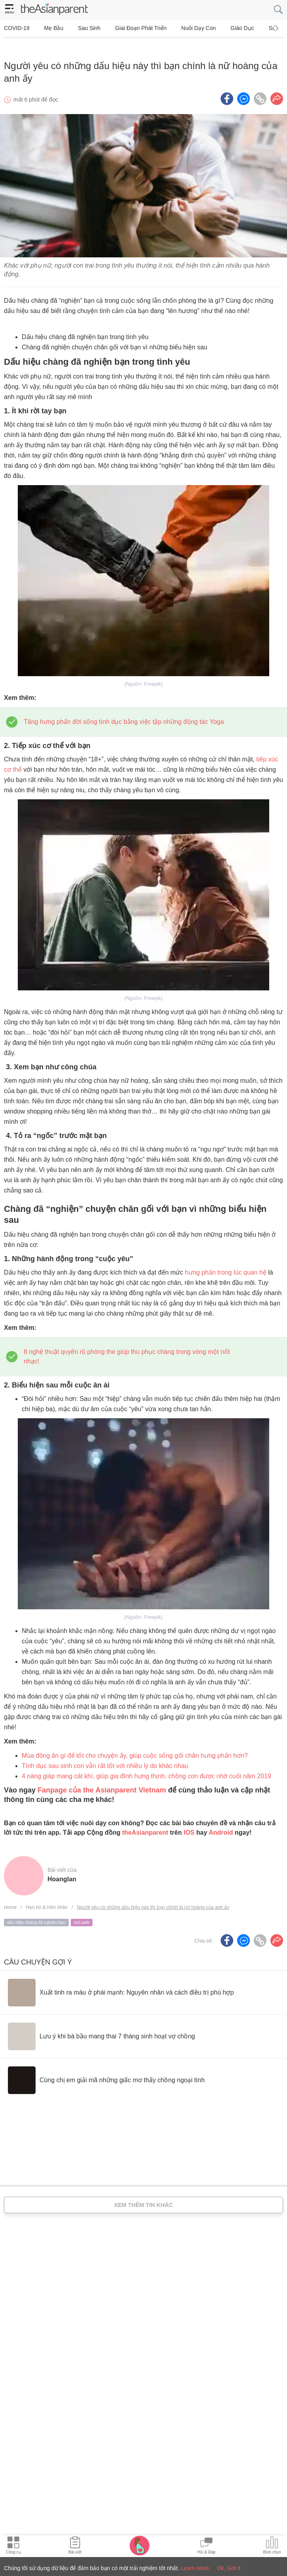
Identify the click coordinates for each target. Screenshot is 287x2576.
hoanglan (61, 1866)
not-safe (82, 1909)
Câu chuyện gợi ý (38, 1949)
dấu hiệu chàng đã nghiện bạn (36, 1909)
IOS (188, 1819)
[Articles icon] (74, 2546)
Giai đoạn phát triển (126, 28)
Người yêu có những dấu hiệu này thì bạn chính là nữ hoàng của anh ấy (153, 1894)
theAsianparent (145, 1819)
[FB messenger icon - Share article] (243, 85)
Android (221, 1819)
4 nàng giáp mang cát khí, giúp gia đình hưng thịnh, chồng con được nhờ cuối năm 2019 (146, 1763)
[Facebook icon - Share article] (227, 85)
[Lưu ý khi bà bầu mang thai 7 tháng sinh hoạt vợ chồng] (101, 2023)
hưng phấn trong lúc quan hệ (225, 1259)
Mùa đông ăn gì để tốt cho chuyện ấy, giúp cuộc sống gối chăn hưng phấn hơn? (135, 1742)
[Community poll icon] (272, 2546)
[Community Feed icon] (206, 2546)
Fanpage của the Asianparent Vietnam (102, 1777)
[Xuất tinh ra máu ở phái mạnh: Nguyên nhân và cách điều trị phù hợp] (121, 1979)
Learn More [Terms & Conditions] (195, 2568)
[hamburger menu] (9, 9)
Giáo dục (218, 28)
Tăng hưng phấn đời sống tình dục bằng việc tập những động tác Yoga (124, 708)
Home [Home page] (10, 1894)
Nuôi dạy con (179, 28)
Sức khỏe (252, 28)
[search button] (278, 10)
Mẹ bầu (49, 28)
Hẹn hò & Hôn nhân (47, 1894)
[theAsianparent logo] (54, 9)
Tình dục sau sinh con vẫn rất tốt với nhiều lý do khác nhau (105, 1752)
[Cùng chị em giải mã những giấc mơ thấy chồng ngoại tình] (106, 2067)
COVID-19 (17, 28)
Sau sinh (79, 28)
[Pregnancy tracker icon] (139, 2545)
